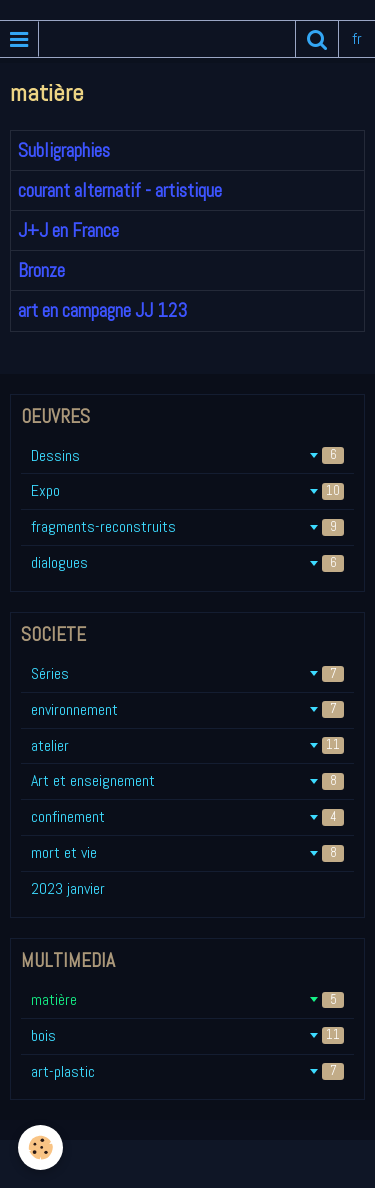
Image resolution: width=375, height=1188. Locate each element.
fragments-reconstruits (187, 526)
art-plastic (187, 1071)
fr (357, 38)
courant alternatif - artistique (120, 190)
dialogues (187, 562)
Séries (187, 673)
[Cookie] (40, 1147)
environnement (187, 709)
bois (187, 1035)
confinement (187, 816)
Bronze (41, 270)
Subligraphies (64, 150)
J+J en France (68, 230)
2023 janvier (68, 888)
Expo (187, 490)
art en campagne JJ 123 (102, 311)
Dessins (187, 455)
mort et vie (187, 852)
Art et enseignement (187, 780)
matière (187, 999)
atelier (187, 745)
